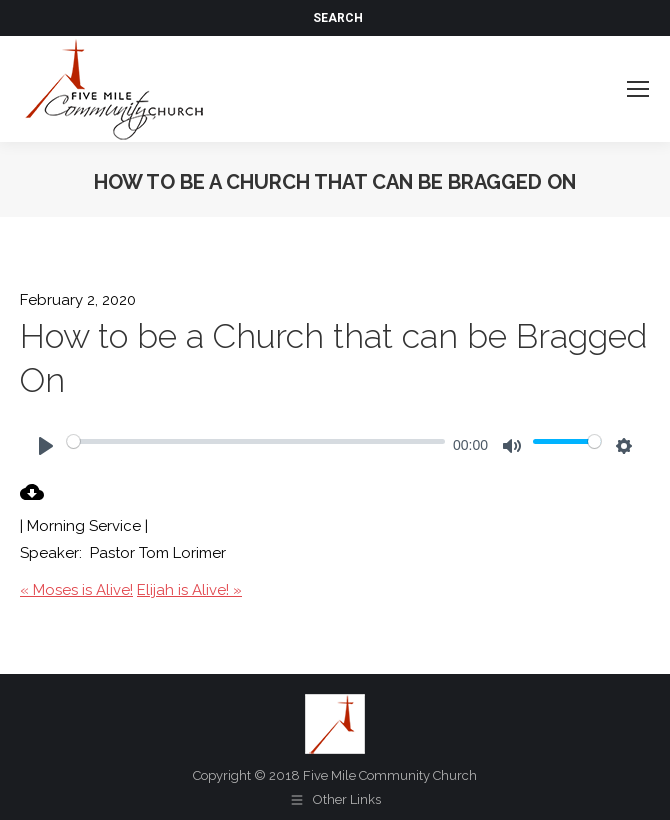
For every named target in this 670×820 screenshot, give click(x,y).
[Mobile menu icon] (638, 89)
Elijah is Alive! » (189, 590)
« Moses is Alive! (76, 590)
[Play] (46, 446)
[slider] (256, 441)
